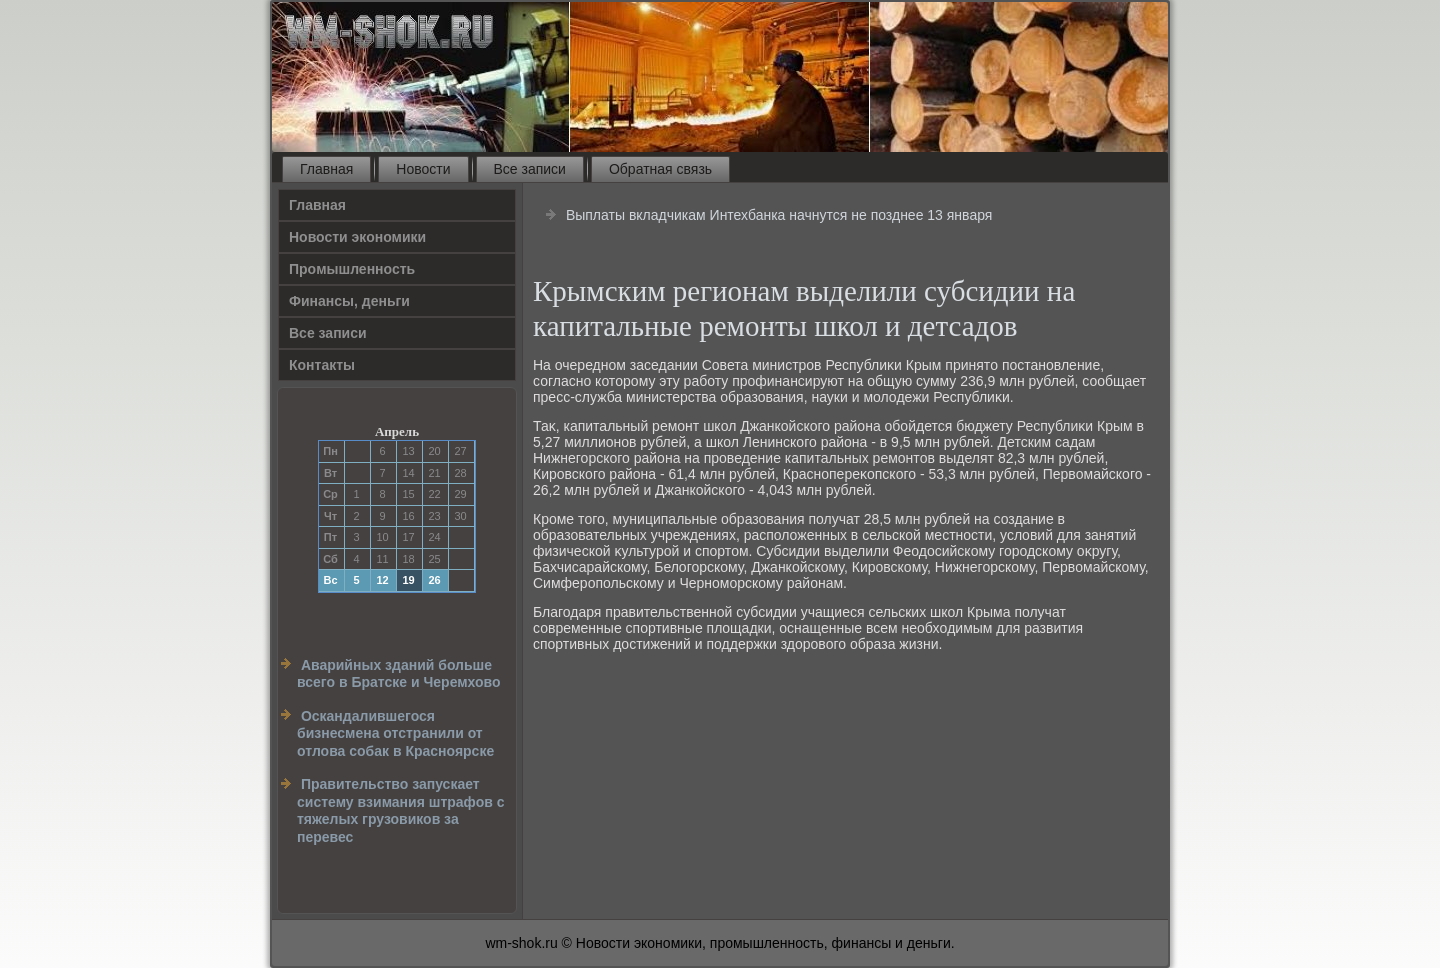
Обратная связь (660, 169)
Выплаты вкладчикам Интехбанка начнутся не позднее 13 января (779, 215)
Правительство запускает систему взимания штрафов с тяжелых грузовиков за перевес (401, 810)
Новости (423, 169)
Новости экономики (357, 237)
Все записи (530, 169)
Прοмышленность (352, 269)
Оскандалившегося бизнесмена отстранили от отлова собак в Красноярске (395, 733)
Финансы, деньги (349, 301)
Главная (326, 169)
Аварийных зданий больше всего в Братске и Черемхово (399, 674)
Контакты (322, 365)
